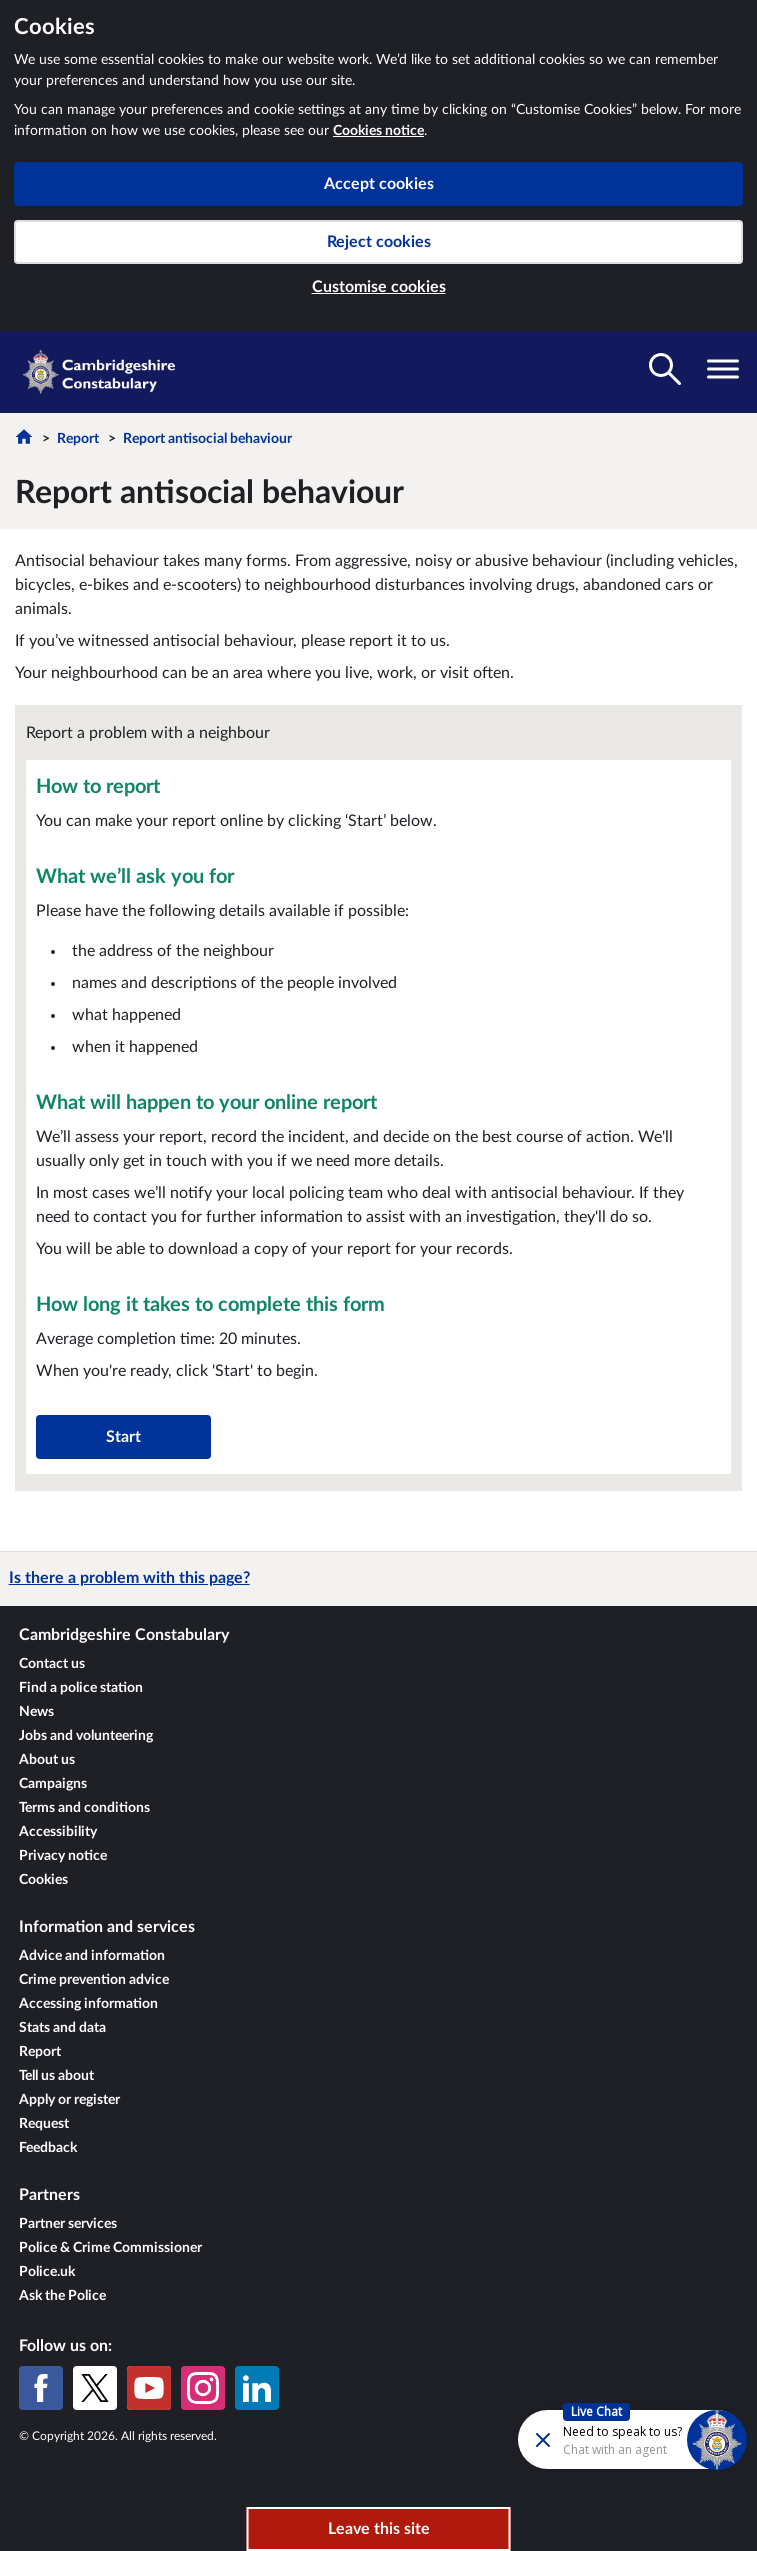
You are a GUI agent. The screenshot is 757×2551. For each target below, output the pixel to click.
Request (44, 2124)
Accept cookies (379, 184)
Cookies (43, 1880)
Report (78, 439)
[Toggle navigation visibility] (723, 369)
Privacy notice (63, 1856)
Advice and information (92, 1956)
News (36, 1712)
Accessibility (58, 1832)
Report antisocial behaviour (207, 439)
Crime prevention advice (94, 1980)
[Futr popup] (579, 2438)
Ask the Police (62, 2296)
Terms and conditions (84, 1808)
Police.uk (47, 2272)
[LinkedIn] (257, 2388)
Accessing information (88, 2004)
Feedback (48, 2148)
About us (47, 1760)
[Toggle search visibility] (665, 369)
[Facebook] (41, 2388)
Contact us (52, 1664)
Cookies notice (378, 131)
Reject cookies (379, 242)
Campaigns (53, 1784)
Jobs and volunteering (86, 1736)
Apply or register (69, 2100)
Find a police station (81, 1688)
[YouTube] (149, 2388)
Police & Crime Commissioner (110, 2248)
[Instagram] (203, 2388)
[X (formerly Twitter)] (95, 2388)
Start (123, 1437)
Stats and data (62, 2028)
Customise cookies (379, 287)
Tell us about (56, 2076)
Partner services (68, 2224)
